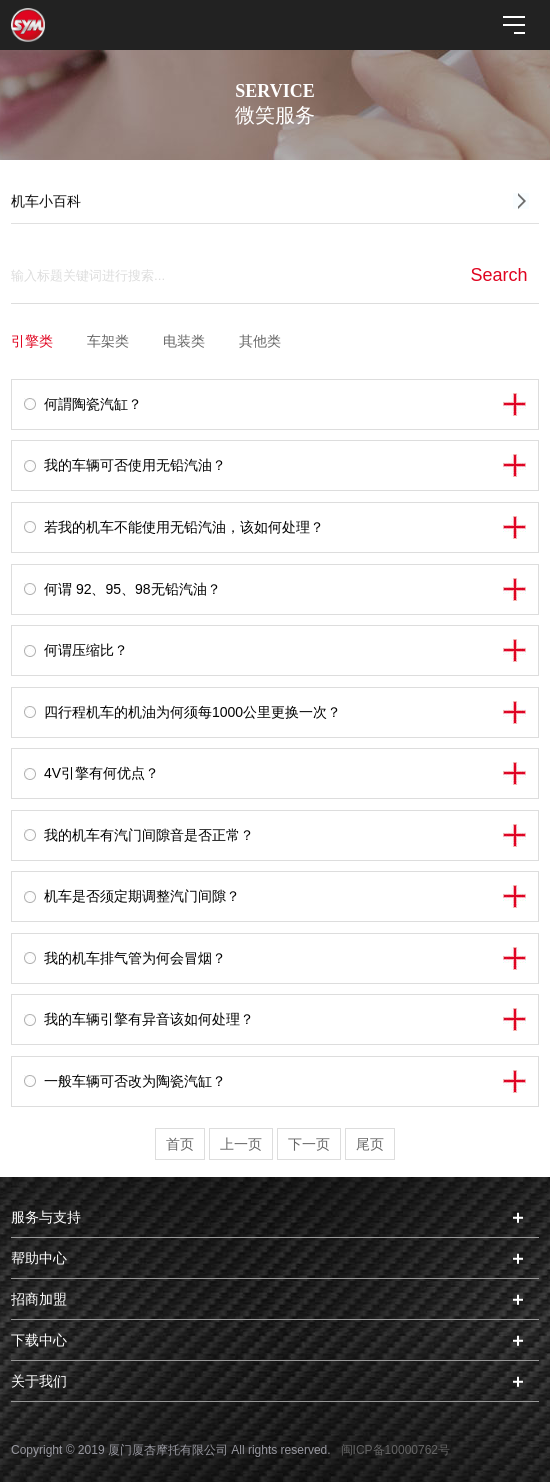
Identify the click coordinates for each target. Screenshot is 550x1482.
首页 (180, 1144)
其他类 (260, 341)
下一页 (309, 1144)
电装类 (184, 341)
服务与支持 (46, 1217)
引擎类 (32, 341)
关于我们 (39, 1381)
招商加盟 (39, 1299)
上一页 (241, 1144)
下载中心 (39, 1340)
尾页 (370, 1144)
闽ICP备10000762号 (395, 1450)
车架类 (108, 341)
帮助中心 (39, 1258)
